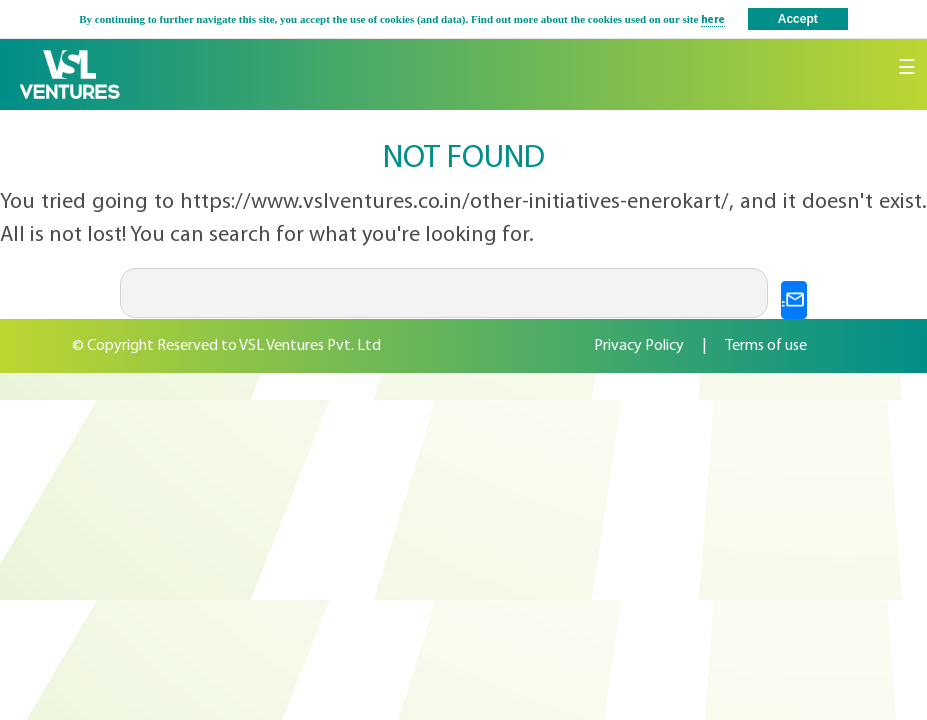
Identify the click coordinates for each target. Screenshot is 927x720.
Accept (798, 19)
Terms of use (766, 346)
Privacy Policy (639, 346)
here (713, 20)
